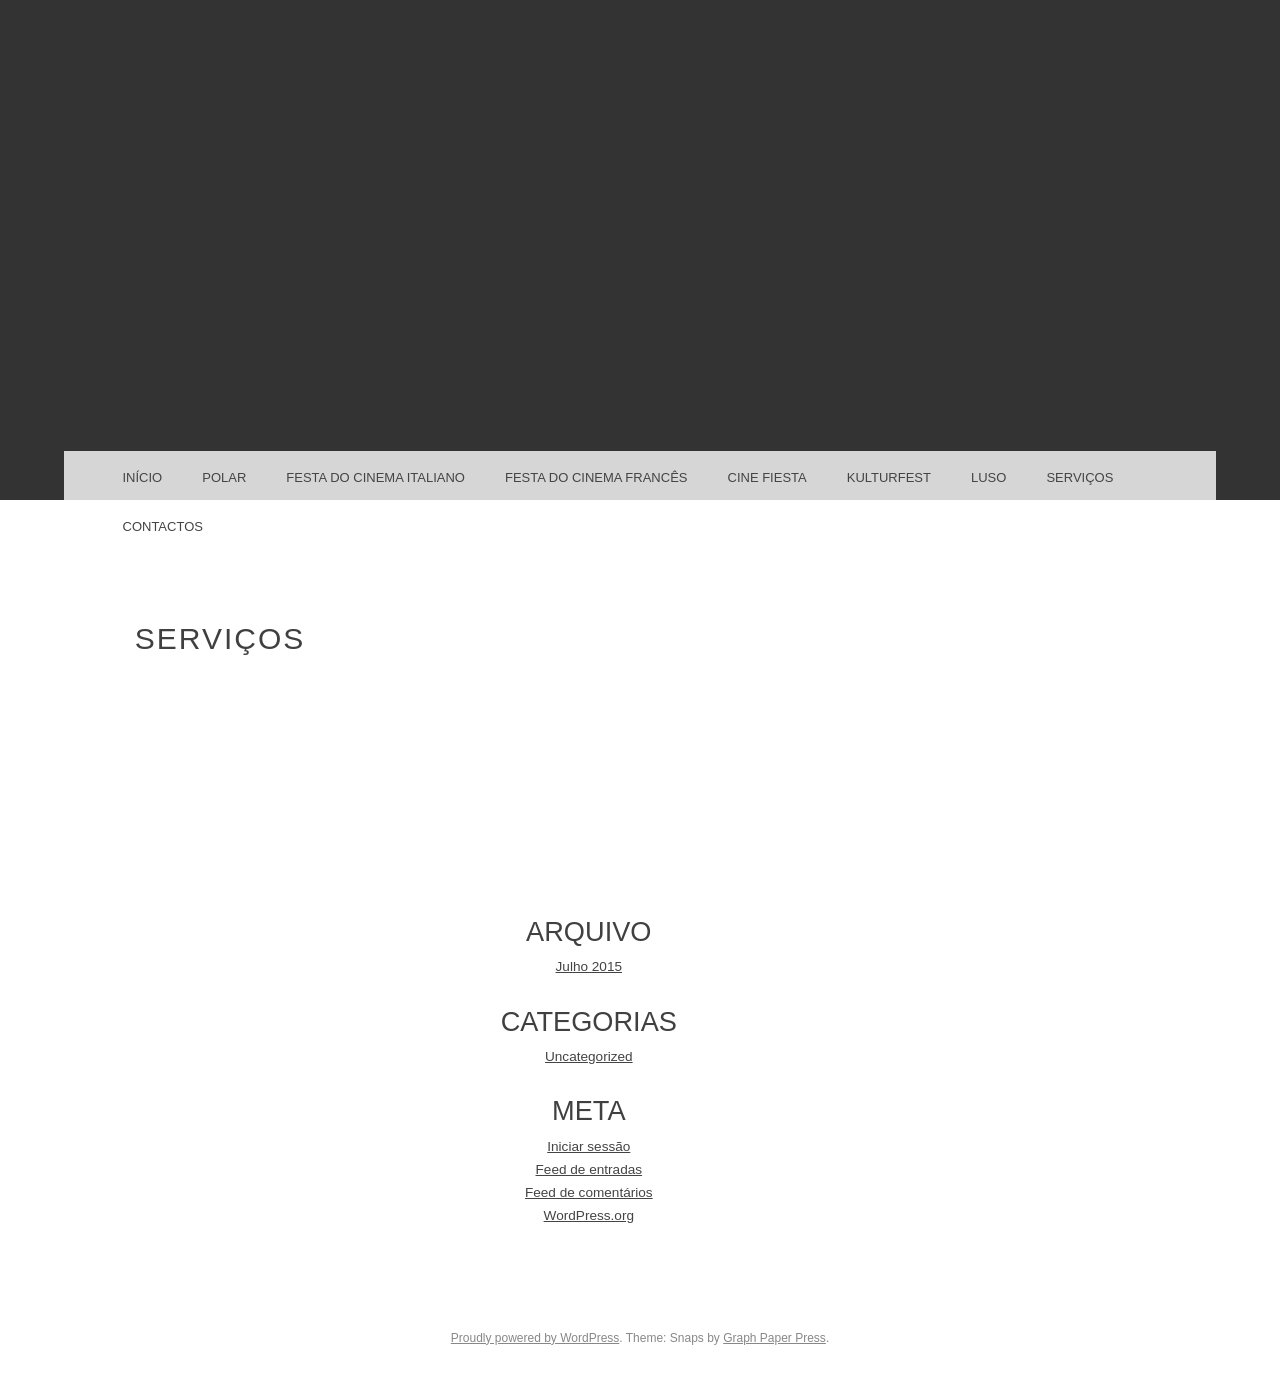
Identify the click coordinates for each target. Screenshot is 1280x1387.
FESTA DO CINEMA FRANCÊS (596, 477)
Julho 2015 (589, 966)
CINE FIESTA (767, 477)
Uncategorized (589, 1056)
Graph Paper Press (774, 1338)
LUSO (988, 477)
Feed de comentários (589, 1192)
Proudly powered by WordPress (535, 1338)
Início (143, 477)
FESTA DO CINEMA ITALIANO (375, 477)
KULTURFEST (889, 477)
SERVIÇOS (1079, 477)
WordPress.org (589, 1215)
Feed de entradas (589, 1169)
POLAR (224, 477)
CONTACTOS (163, 526)
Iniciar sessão (588, 1146)
